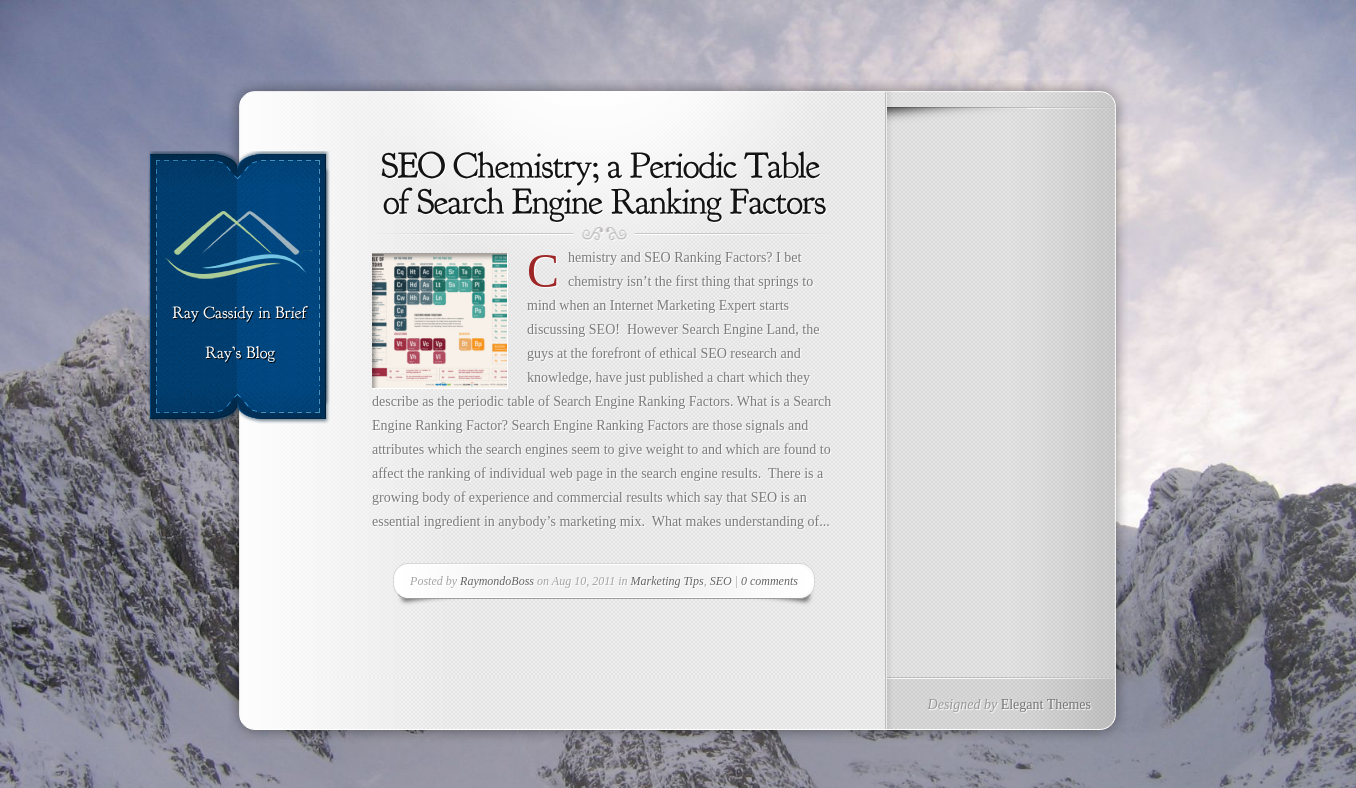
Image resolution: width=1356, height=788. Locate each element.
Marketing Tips (667, 581)
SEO (721, 581)
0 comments (769, 581)
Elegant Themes (1046, 704)
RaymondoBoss (497, 581)
